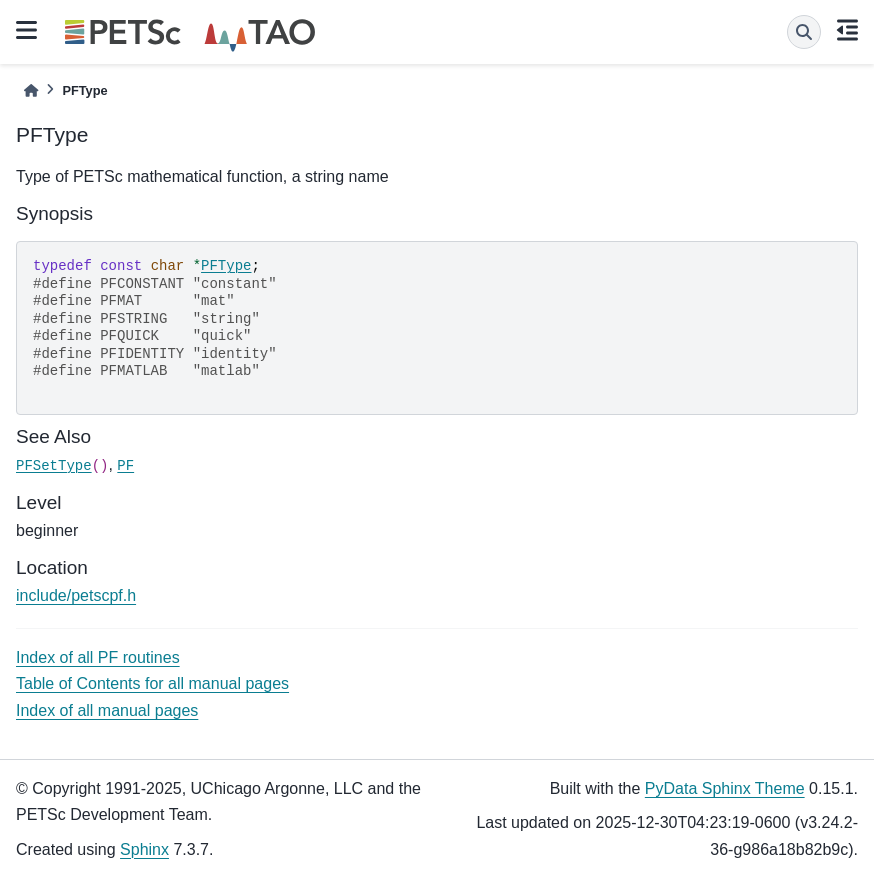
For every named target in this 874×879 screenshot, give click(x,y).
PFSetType (54, 466)
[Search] (804, 32)
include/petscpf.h (76, 595)
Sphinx (144, 849)
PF (125, 466)
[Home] (31, 90)
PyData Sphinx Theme (725, 788)
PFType (226, 266)
